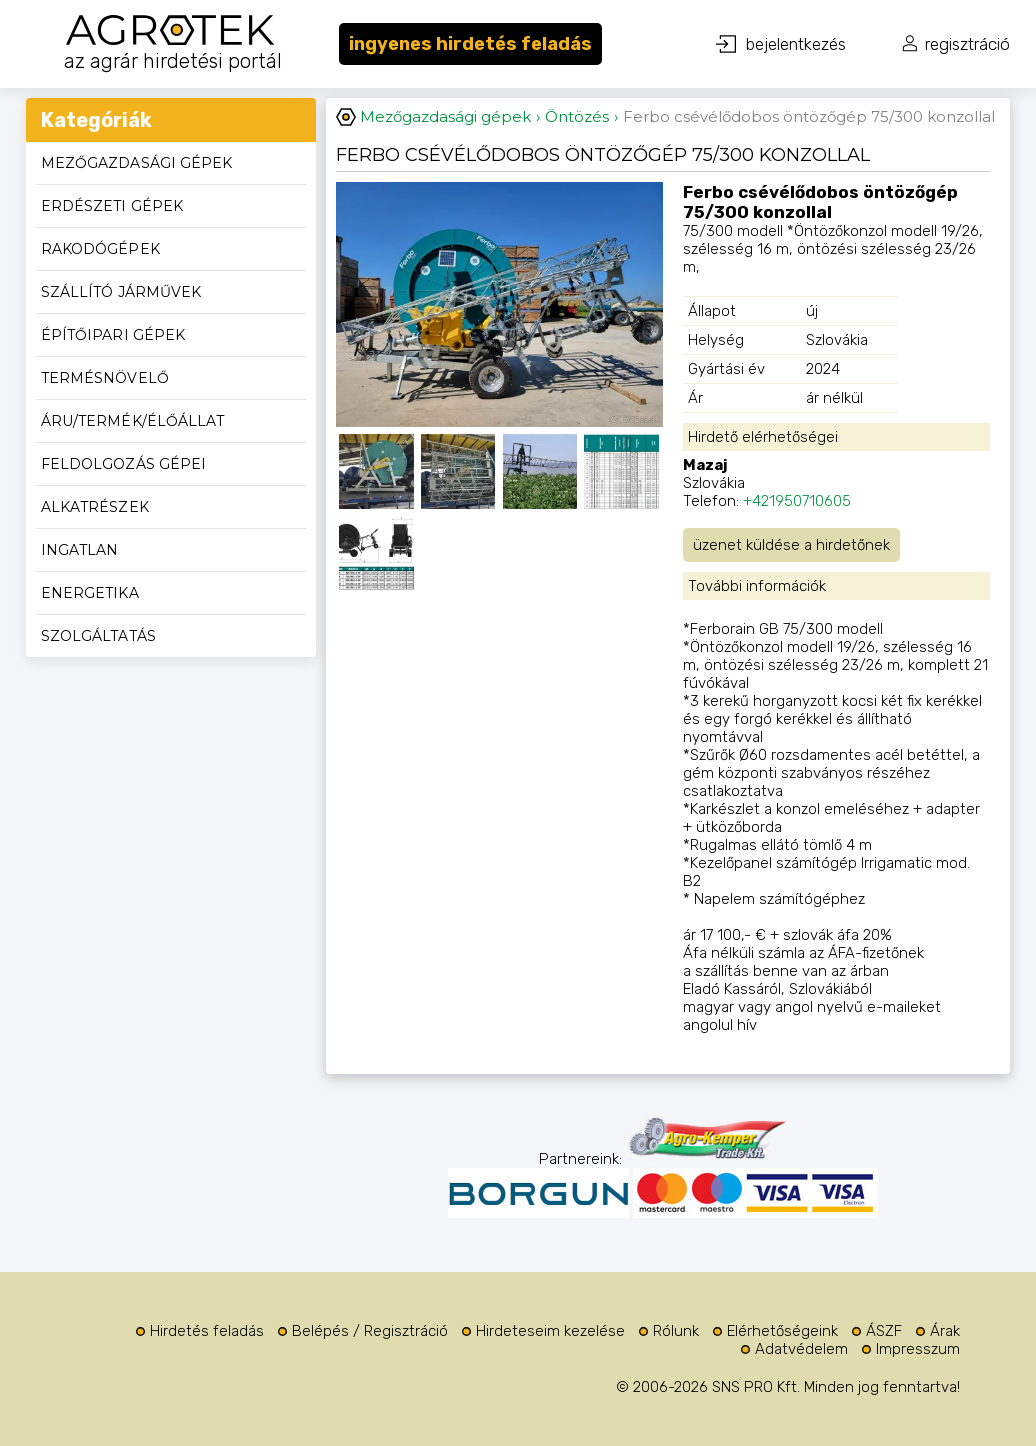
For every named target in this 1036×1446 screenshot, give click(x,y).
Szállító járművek (121, 292)
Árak (945, 1331)
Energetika (90, 593)
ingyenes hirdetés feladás (470, 44)
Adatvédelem (801, 1349)
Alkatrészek (95, 507)
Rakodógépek (100, 249)
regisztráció (967, 44)
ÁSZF (884, 1331)
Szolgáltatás (98, 636)
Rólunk (676, 1331)
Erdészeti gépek (112, 206)
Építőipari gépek (113, 335)
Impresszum (918, 1349)
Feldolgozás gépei (123, 464)
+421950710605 (797, 501)
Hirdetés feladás (207, 1331)
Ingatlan (80, 550)
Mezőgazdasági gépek (136, 163)
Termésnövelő (105, 378)
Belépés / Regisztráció (370, 1331)
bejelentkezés (796, 44)
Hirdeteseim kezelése (550, 1331)
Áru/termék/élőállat (132, 421)
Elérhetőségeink (782, 1331)
